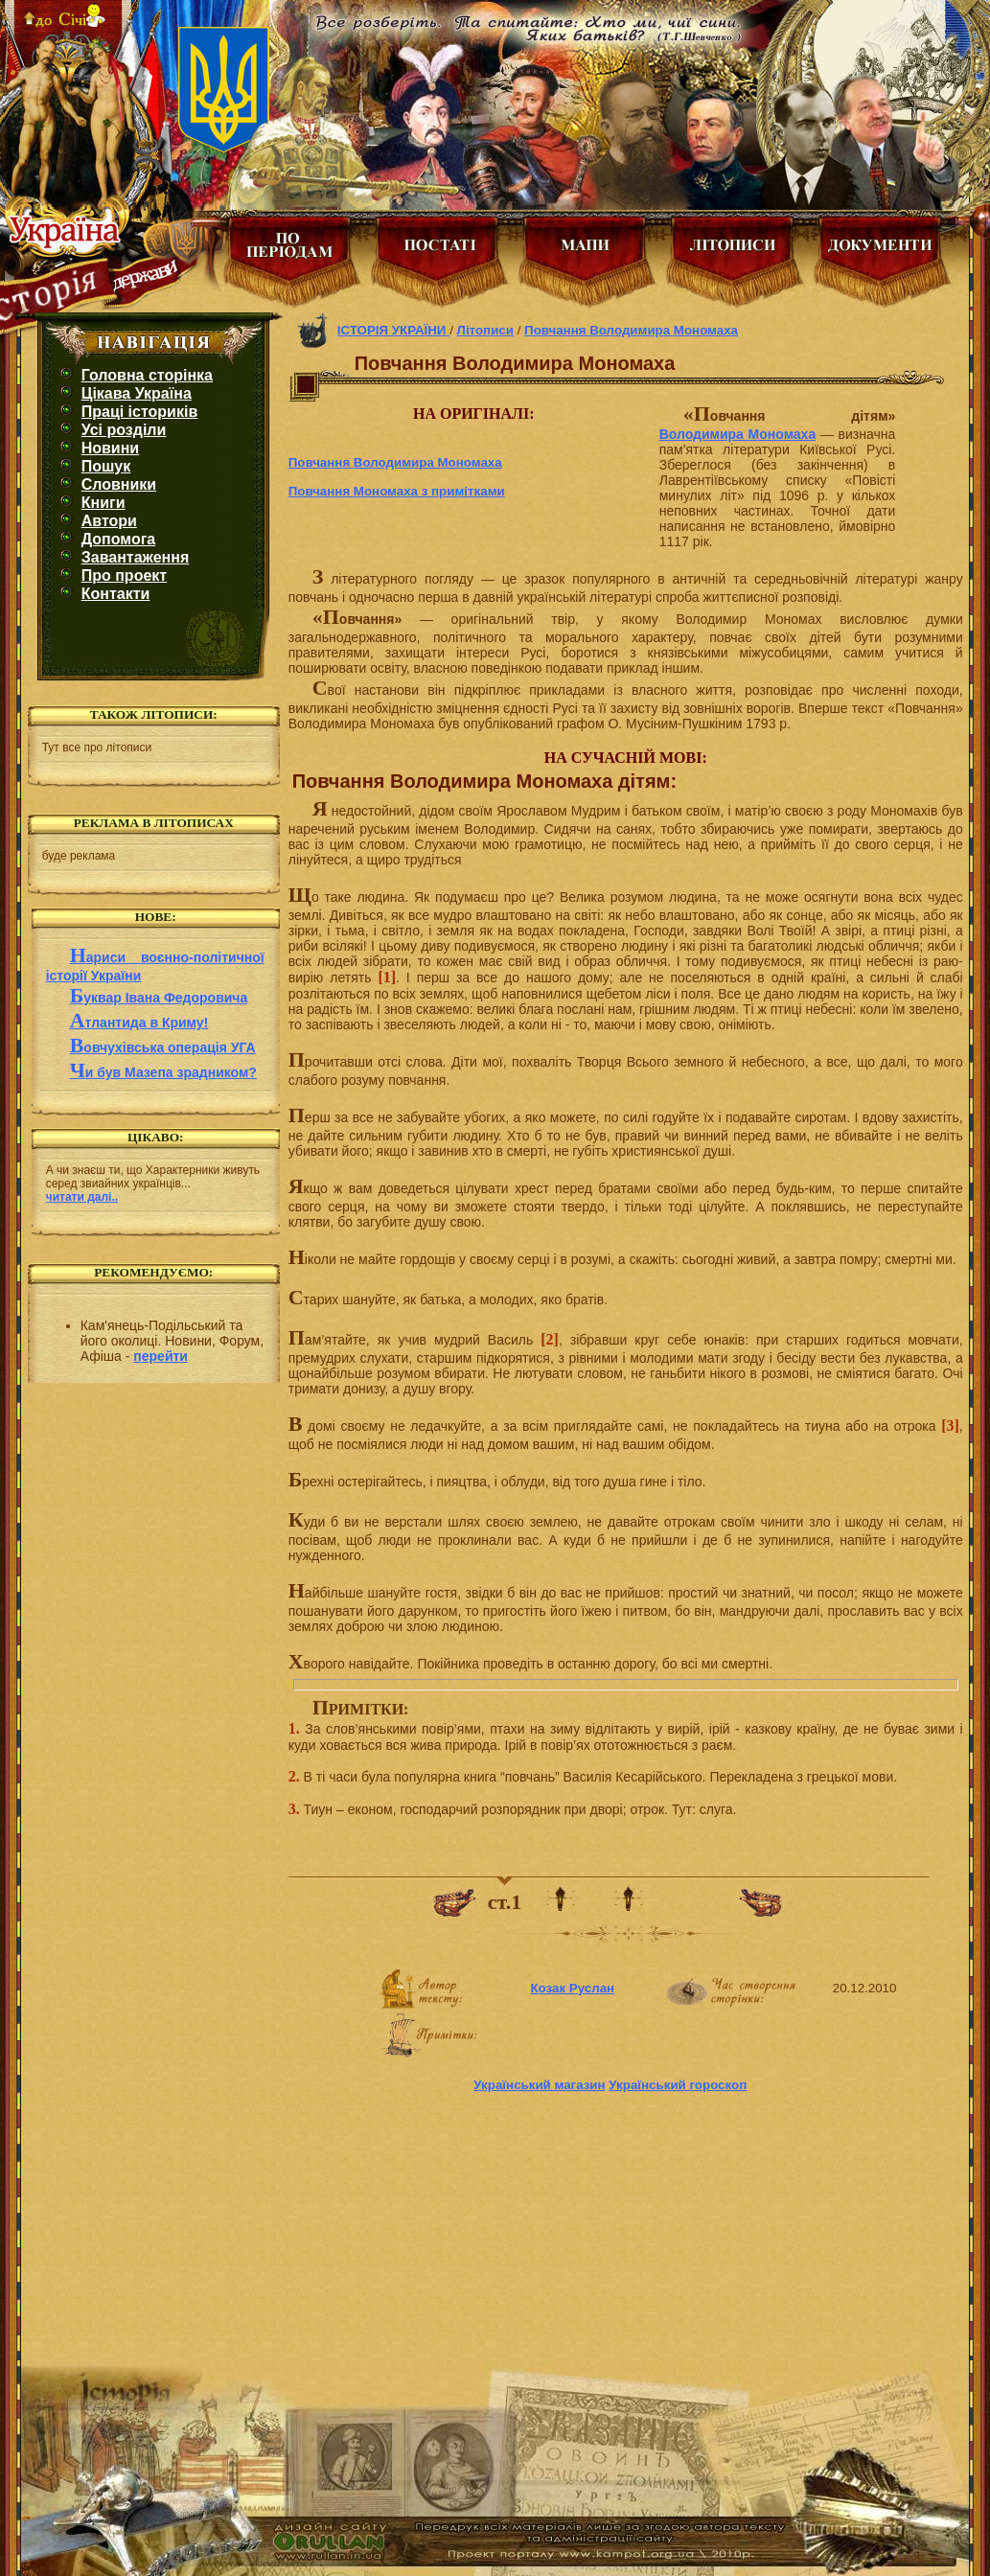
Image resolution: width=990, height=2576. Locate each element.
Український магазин (539, 2085)
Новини (110, 448)
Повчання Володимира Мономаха (631, 330)
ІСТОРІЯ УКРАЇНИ (393, 330)
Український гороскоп (678, 2085)
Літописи (485, 330)
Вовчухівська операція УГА (163, 1047)
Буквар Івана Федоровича (159, 997)
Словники (118, 484)
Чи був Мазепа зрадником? (163, 1072)
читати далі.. (82, 1197)
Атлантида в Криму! (139, 1022)
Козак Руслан (572, 1988)
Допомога (118, 539)
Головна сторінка (147, 375)
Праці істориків (139, 411)
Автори (109, 521)
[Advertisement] (154, 1502)
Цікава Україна (136, 393)
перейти (160, 1356)
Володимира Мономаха (737, 434)
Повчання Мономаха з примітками (396, 491)
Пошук (106, 466)
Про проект (124, 575)
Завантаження (135, 557)
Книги (103, 502)
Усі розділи (124, 430)
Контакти (115, 594)
